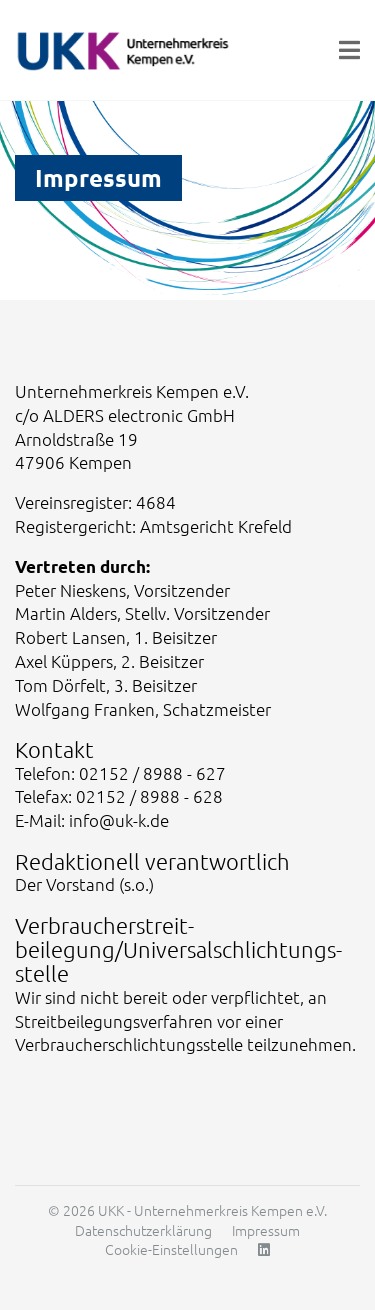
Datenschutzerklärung (143, 1230)
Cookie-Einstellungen (171, 1249)
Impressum (266, 1230)
